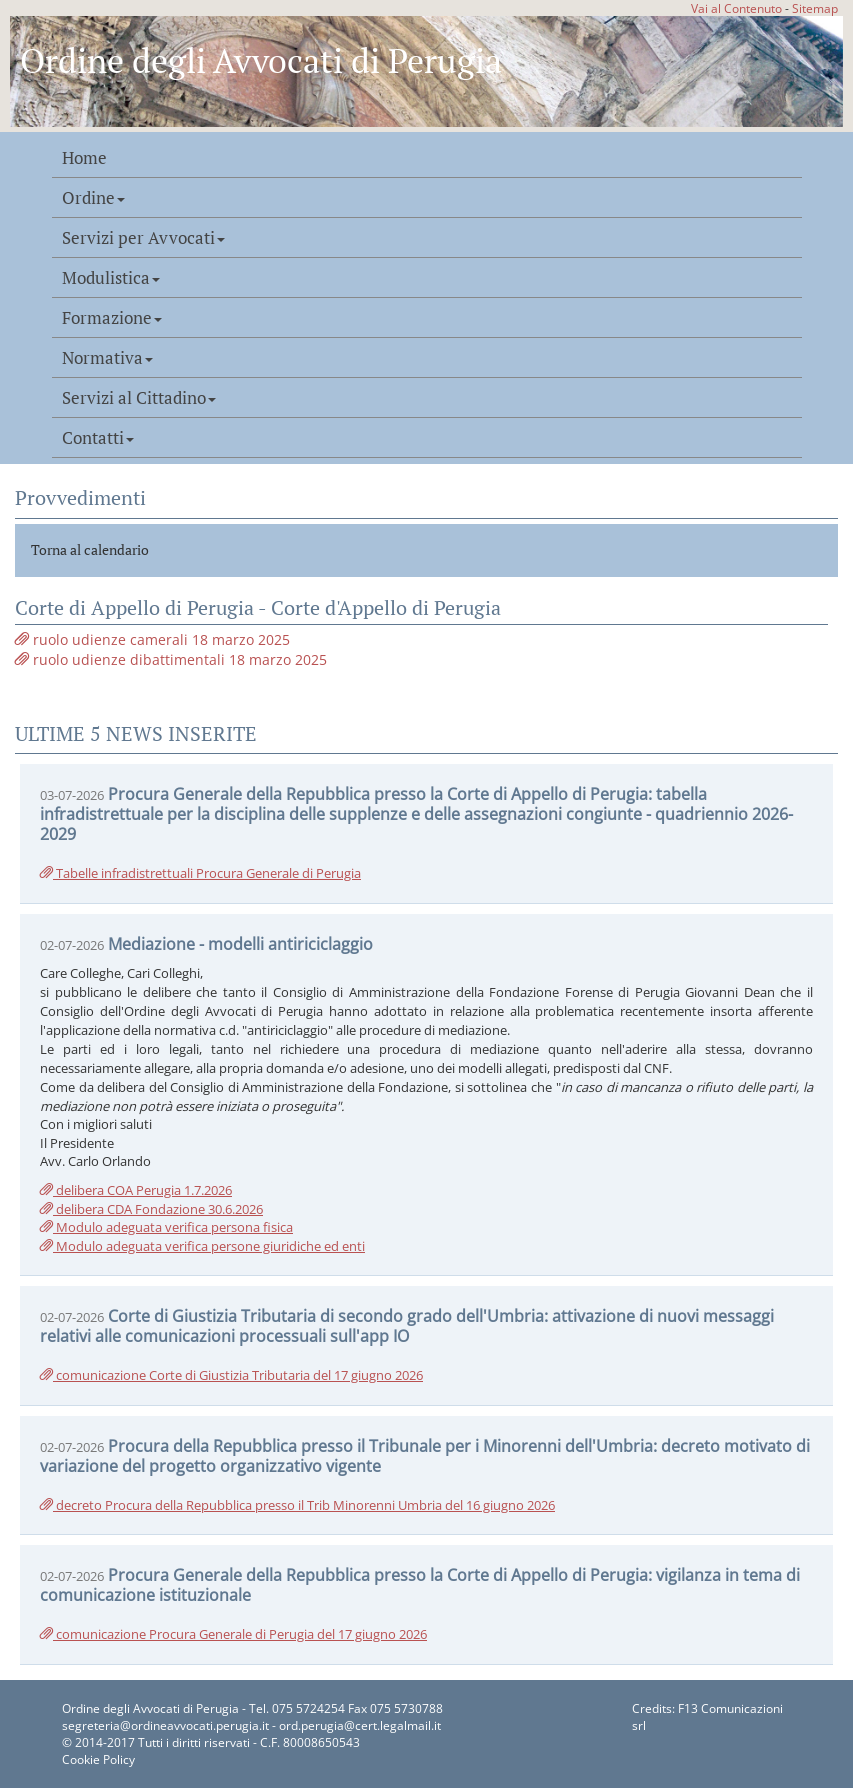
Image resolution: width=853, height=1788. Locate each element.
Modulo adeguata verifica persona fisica (166, 1227)
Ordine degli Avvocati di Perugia (261, 60)
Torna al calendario (90, 549)
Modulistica (111, 278)
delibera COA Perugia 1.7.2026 (136, 1190)
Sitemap (815, 8)
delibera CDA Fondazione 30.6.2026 (151, 1209)
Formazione (112, 318)
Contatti (98, 438)
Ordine (93, 198)
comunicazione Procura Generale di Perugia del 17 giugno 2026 (233, 1634)
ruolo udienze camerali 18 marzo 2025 (152, 639)
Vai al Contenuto (736, 8)
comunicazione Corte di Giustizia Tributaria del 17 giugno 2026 (231, 1375)
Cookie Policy (98, 1759)
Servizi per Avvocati (143, 238)
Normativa (107, 358)
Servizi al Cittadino (139, 398)
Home (84, 158)
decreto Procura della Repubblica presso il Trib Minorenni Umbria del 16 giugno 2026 (297, 1505)
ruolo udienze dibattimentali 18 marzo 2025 (171, 659)
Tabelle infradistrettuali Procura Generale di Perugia (200, 873)
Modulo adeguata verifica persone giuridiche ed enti (202, 1246)
